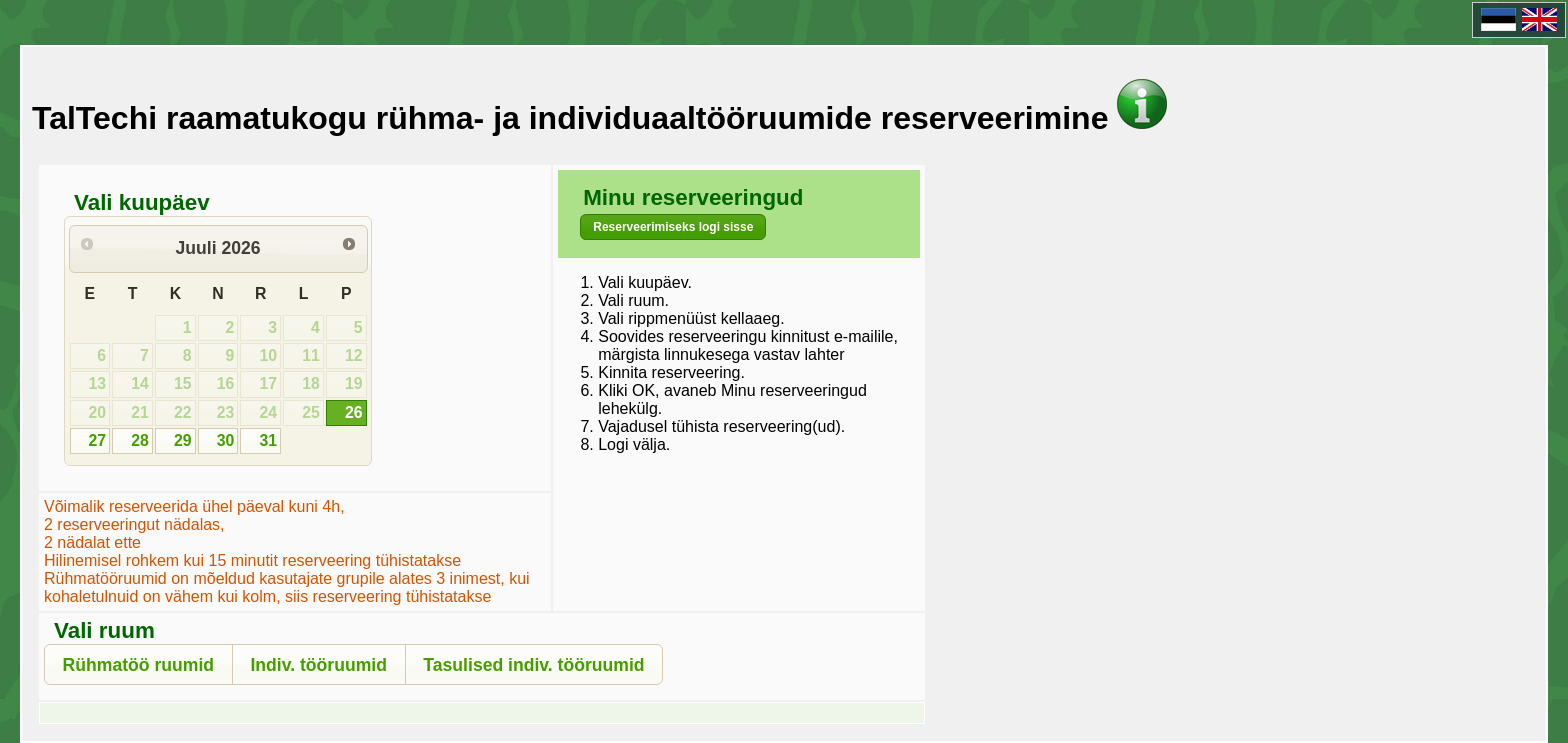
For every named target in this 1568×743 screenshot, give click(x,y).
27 (97, 440)
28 (140, 440)
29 (183, 440)
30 (226, 440)
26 (354, 412)
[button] (673, 227)
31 (268, 440)
